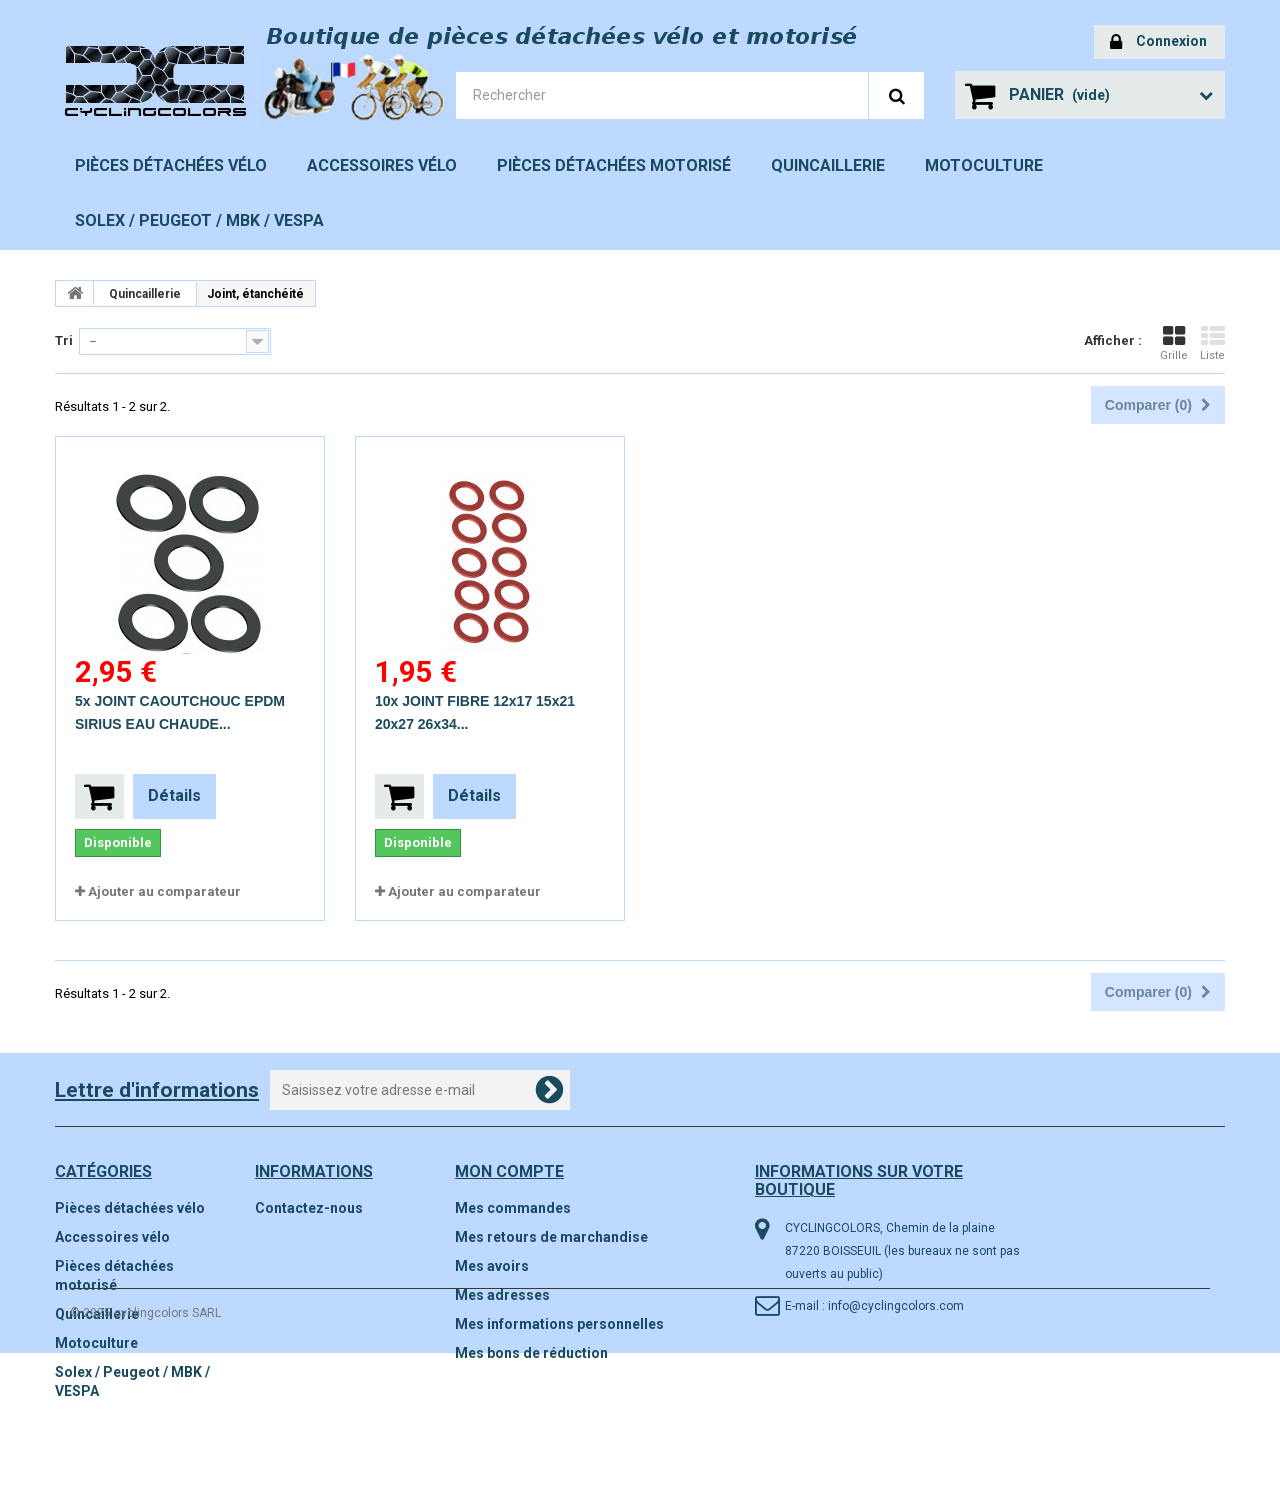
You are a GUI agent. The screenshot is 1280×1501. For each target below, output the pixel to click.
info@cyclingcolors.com (896, 1306)
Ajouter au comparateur (164, 891)
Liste (1212, 343)
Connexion (1158, 42)
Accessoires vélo (382, 165)
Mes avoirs (492, 1266)
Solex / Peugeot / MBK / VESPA (199, 220)
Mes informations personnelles (559, 1324)
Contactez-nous (309, 1208)
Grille (1174, 343)
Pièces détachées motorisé (614, 165)
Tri (64, 340)
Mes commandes (513, 1208)
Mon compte (509, 1171)
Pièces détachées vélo (171, 165)
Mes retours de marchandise (551, 1237)
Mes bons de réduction (531, 1353)
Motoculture (984, 165)
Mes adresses (502, 1295)
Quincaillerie (828, 165)
